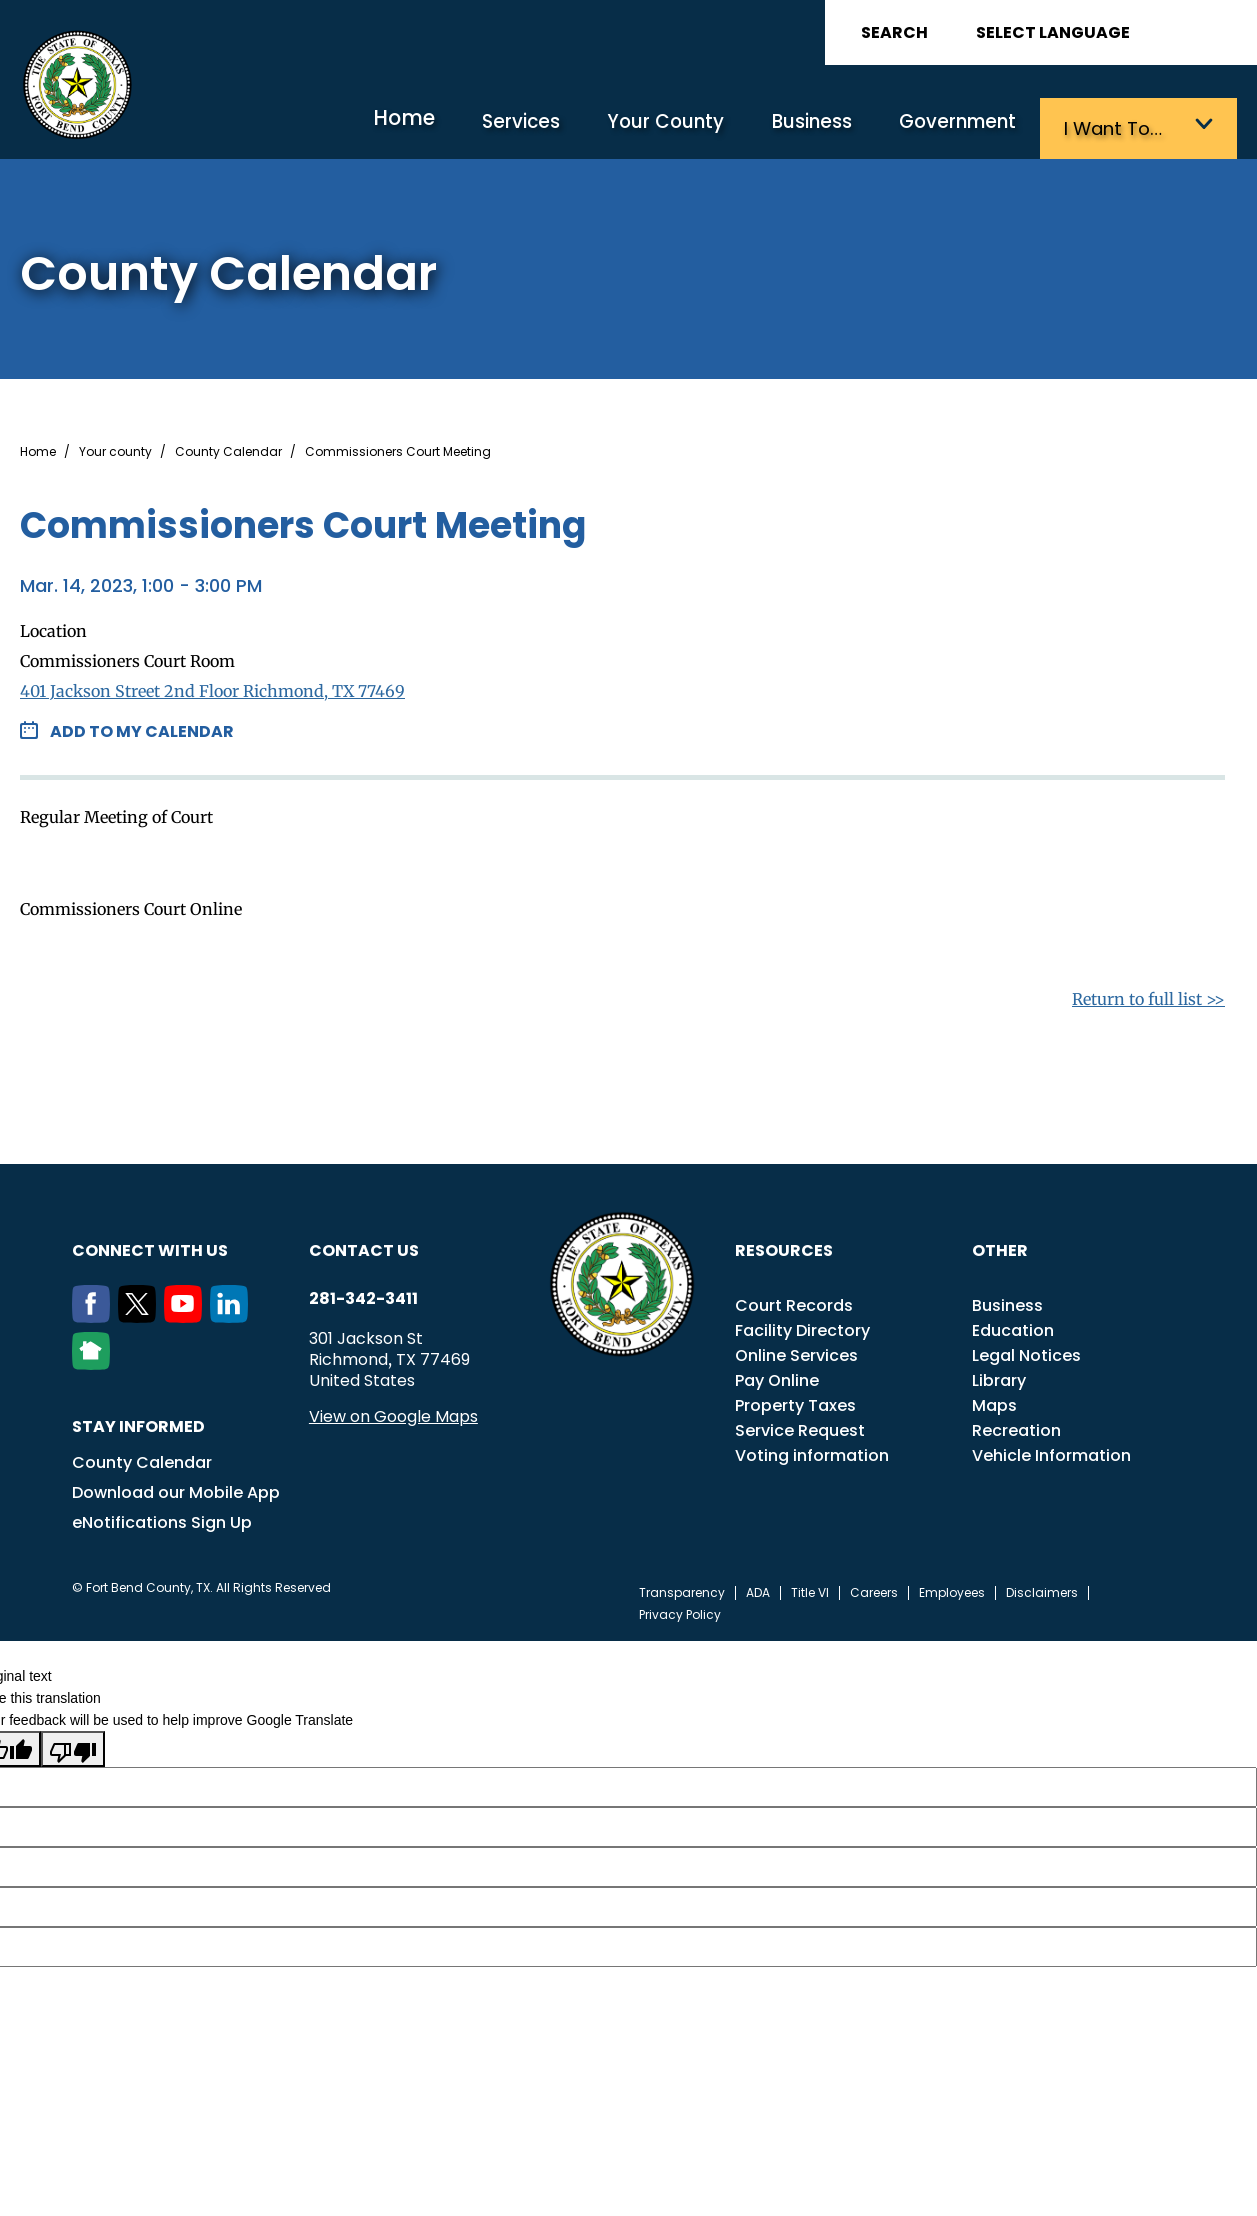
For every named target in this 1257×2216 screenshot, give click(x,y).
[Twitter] (141, 1314)
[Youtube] (187, 1314)
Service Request (800, 1427)
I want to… (1110, 127)
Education (1013, 1327)
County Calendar (228, 449)
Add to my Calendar (142, 728)
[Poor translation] (73, 1746)
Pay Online (777, 1377)
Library (999, 1377)
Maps (994, 1402)
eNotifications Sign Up (162, 1519)
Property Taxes (795, 1402)
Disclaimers (1042, 1590)
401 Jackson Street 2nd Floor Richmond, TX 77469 (212, 688)
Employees (952, 1590)
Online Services (796, 1352)
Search (894, 32)
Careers (874, 1590)
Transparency (682, 1590)
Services (536, 127)
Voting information (812, 1452)
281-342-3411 (363, 1296)
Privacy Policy (680, 1612)
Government (959, 127)
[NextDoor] (95, 1361)
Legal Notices (1026, 1352)
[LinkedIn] (233, 1314)
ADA (758, 1590)
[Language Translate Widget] (1109, 32)
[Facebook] (95, 1314)
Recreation (1016, 1427)
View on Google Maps (393, 1413)
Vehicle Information (1051, 1452)
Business (817, 127)
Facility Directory (802, 1327)
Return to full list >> (1148, 996)
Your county (115, 449)
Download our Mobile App (176, 1489)
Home (424, 124)
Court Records (794, 1302)
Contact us (364, 1247)
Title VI (810, 1590)
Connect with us (150, 1247)
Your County (676, 127)
